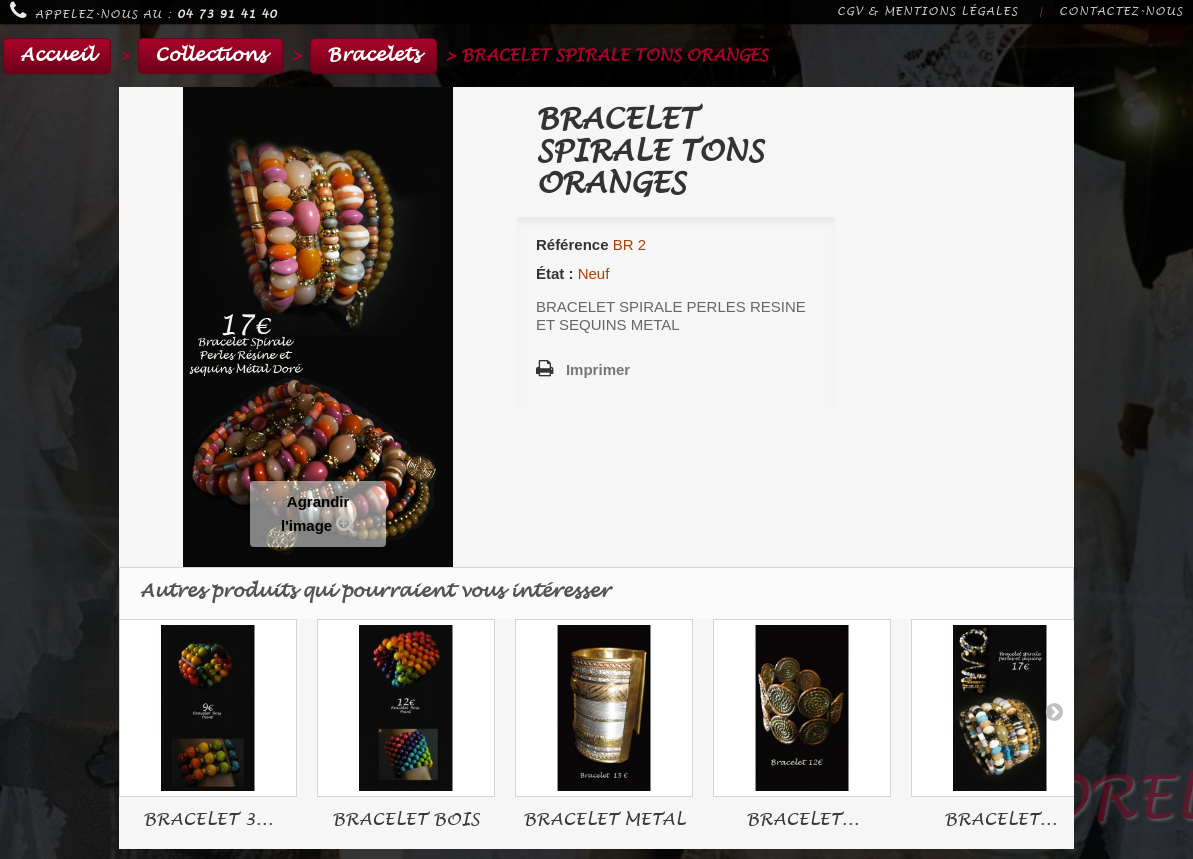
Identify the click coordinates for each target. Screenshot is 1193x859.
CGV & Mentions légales (927, 11)
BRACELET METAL (604, 819)
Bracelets (373, 55)
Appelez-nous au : (143, 11)
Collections (210, 55)
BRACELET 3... (208, 819)
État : (555, 273)
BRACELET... (802, 819)
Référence (572, 244)
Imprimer (598, 369)
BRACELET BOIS (406, 819)
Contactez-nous (1121, 11)
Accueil (57, 55)
